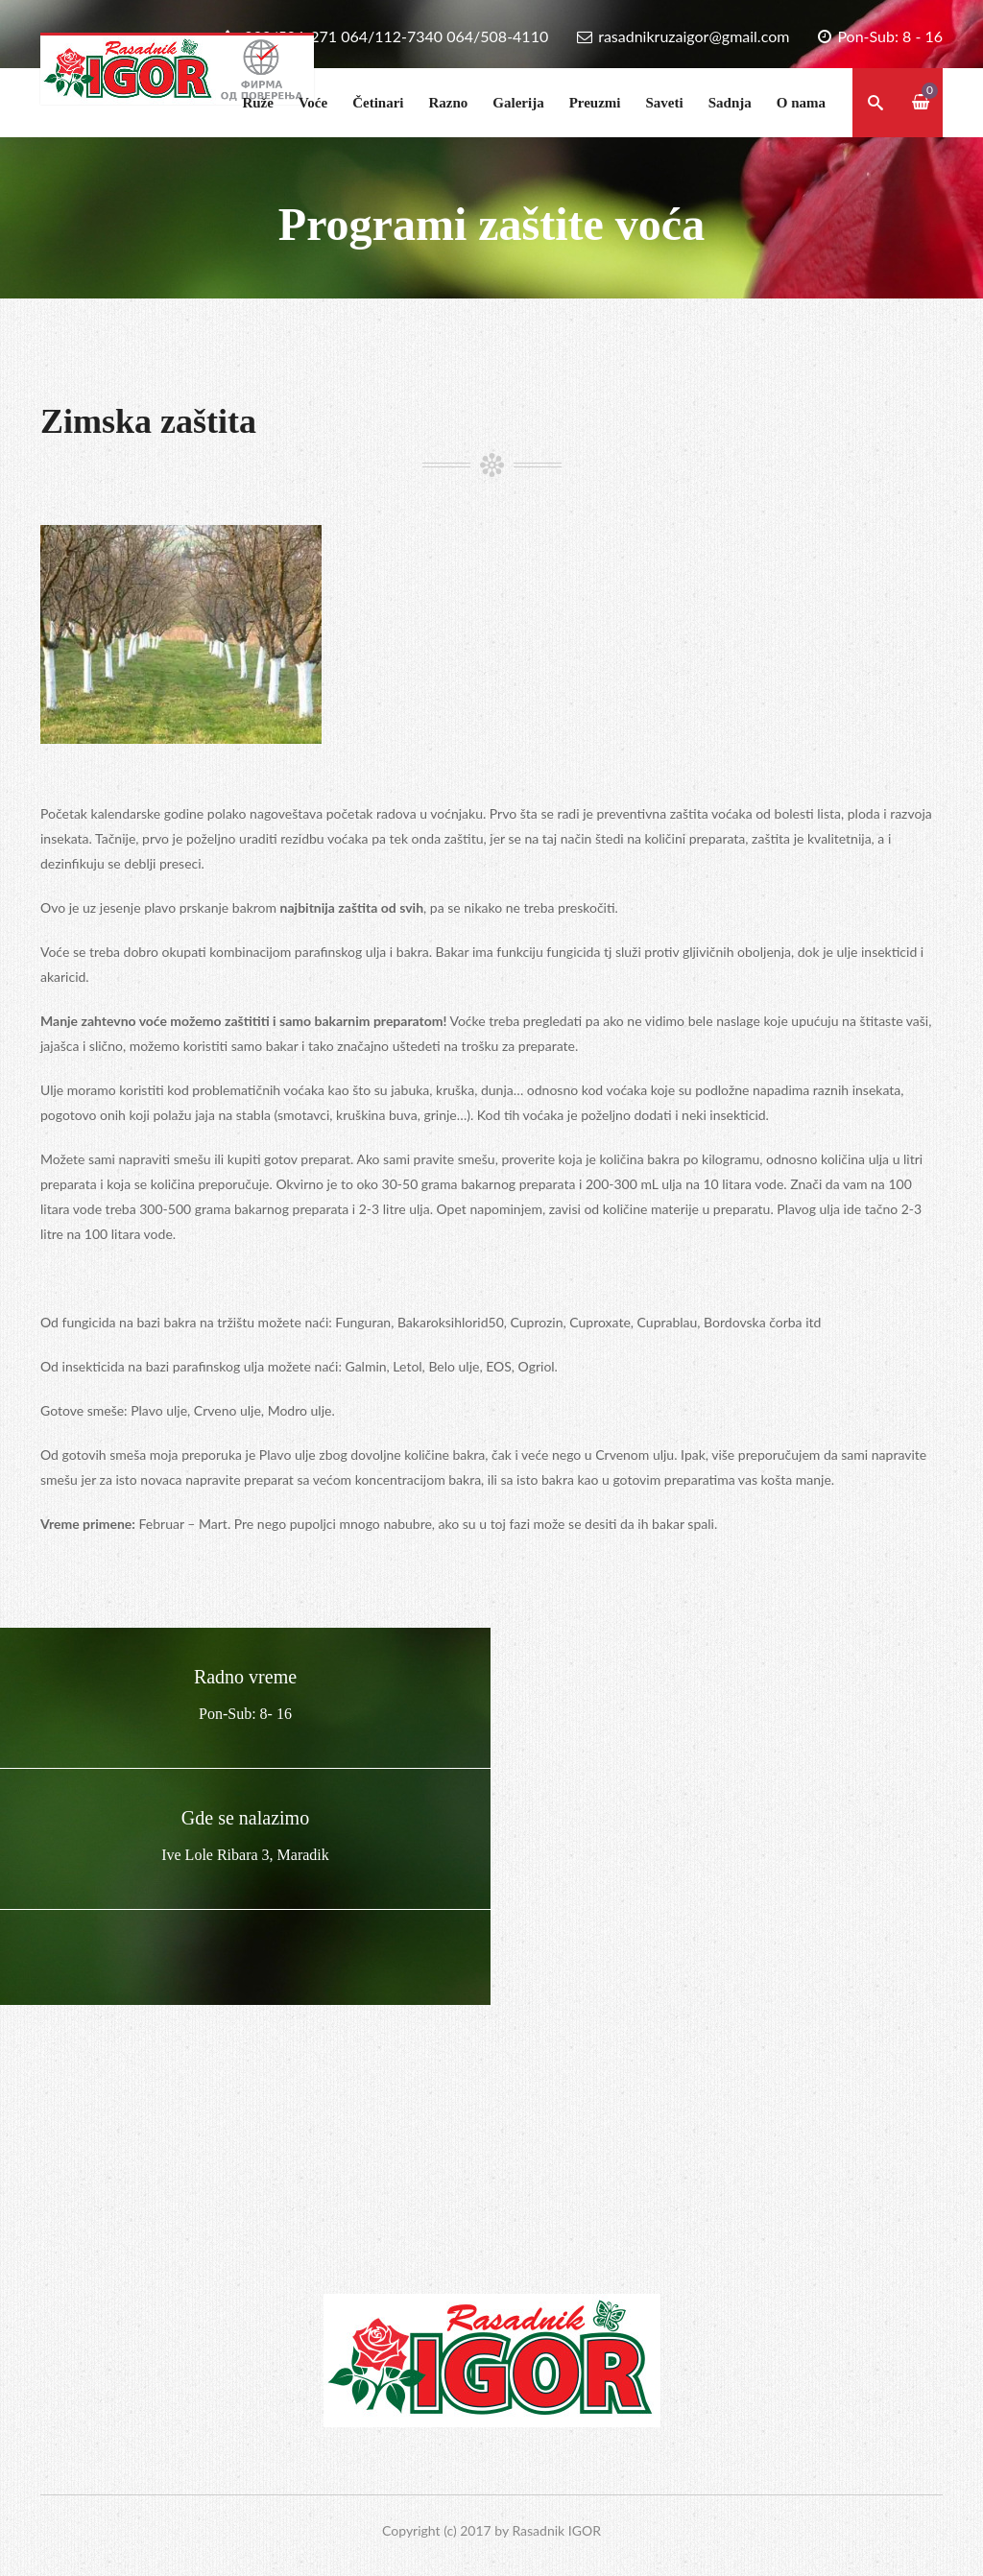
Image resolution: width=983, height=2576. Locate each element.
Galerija (517, 102)
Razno (448, 102)
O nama (801, 102)
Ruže (258, 102)
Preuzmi (595, 102)
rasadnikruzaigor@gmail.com (693, 36)
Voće (313, 102)
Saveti (664, 102)
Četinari (377, 102)
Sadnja (730, 102)
